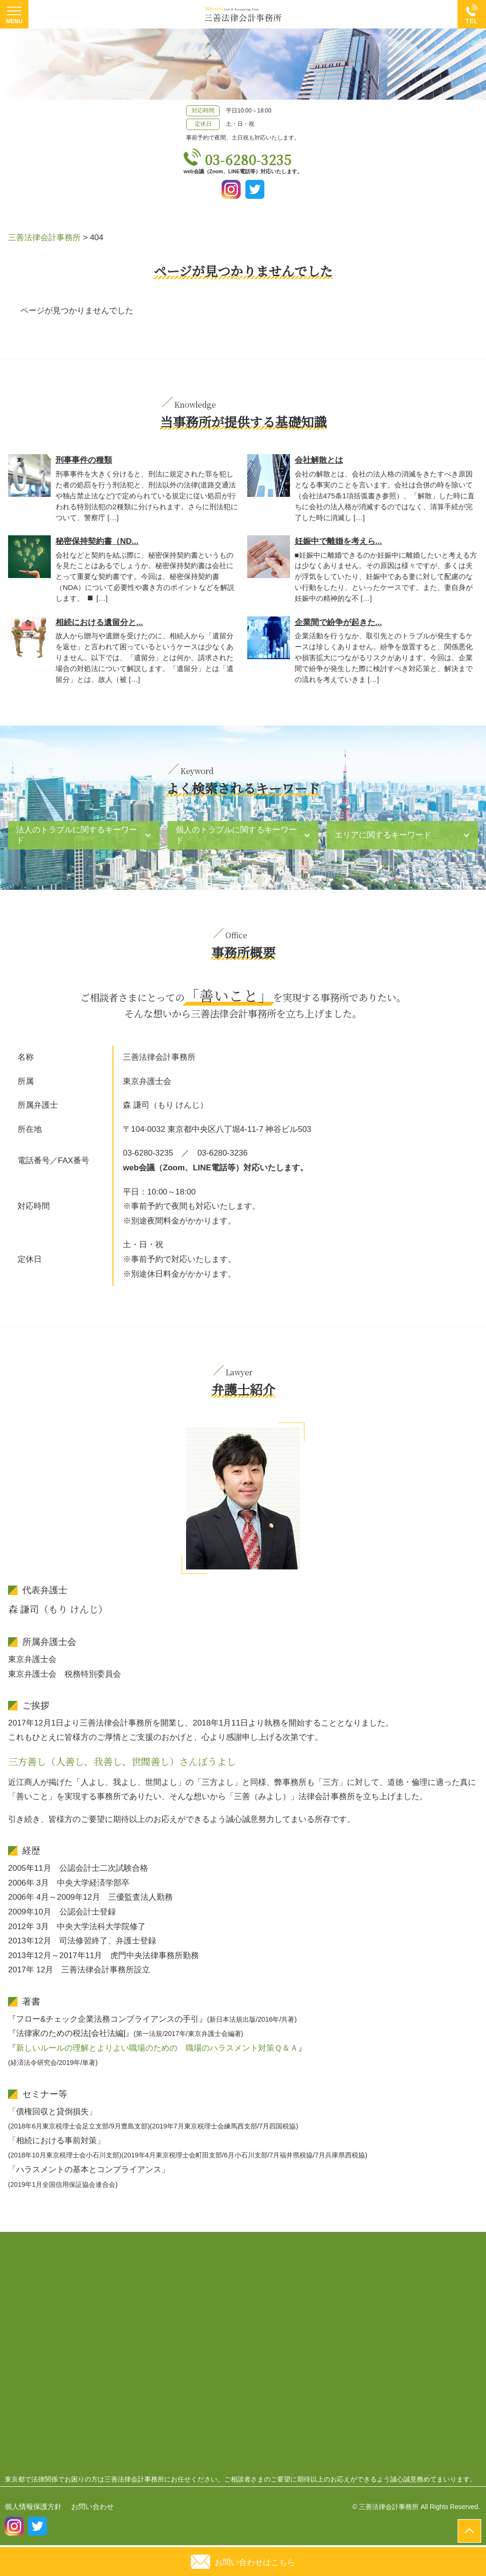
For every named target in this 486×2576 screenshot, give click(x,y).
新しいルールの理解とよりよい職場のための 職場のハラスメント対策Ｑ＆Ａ (157, 2048)
